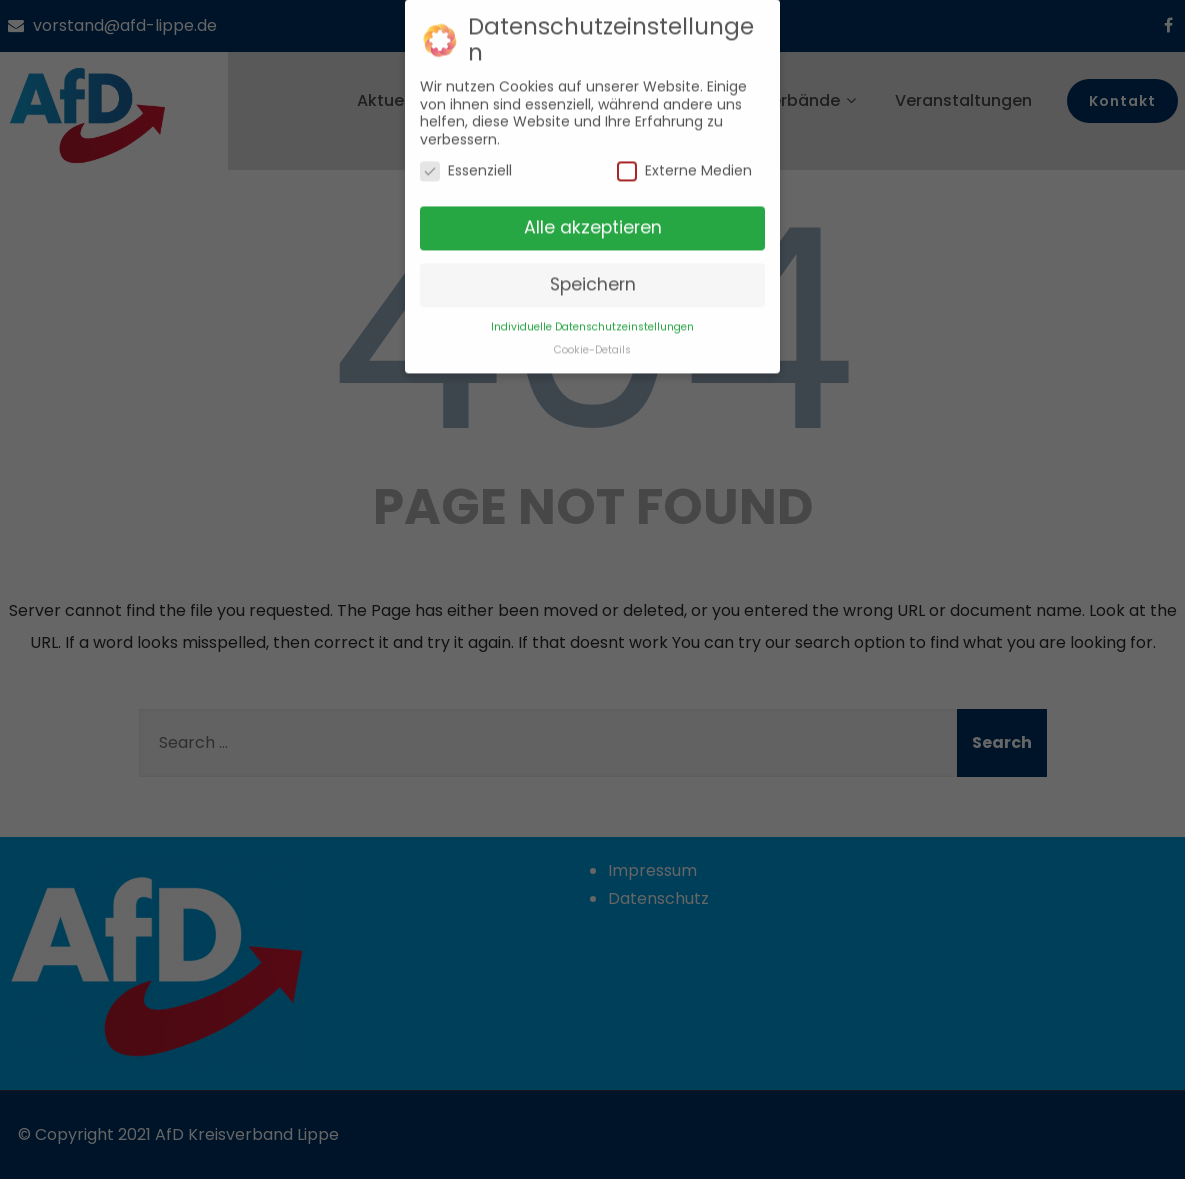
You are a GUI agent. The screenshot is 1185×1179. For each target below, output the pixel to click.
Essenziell (466, 161)
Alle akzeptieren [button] (593, 217)
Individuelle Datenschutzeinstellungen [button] (592, 316)
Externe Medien (684, 161)
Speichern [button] (593, 274)
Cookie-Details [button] (592, 339)
